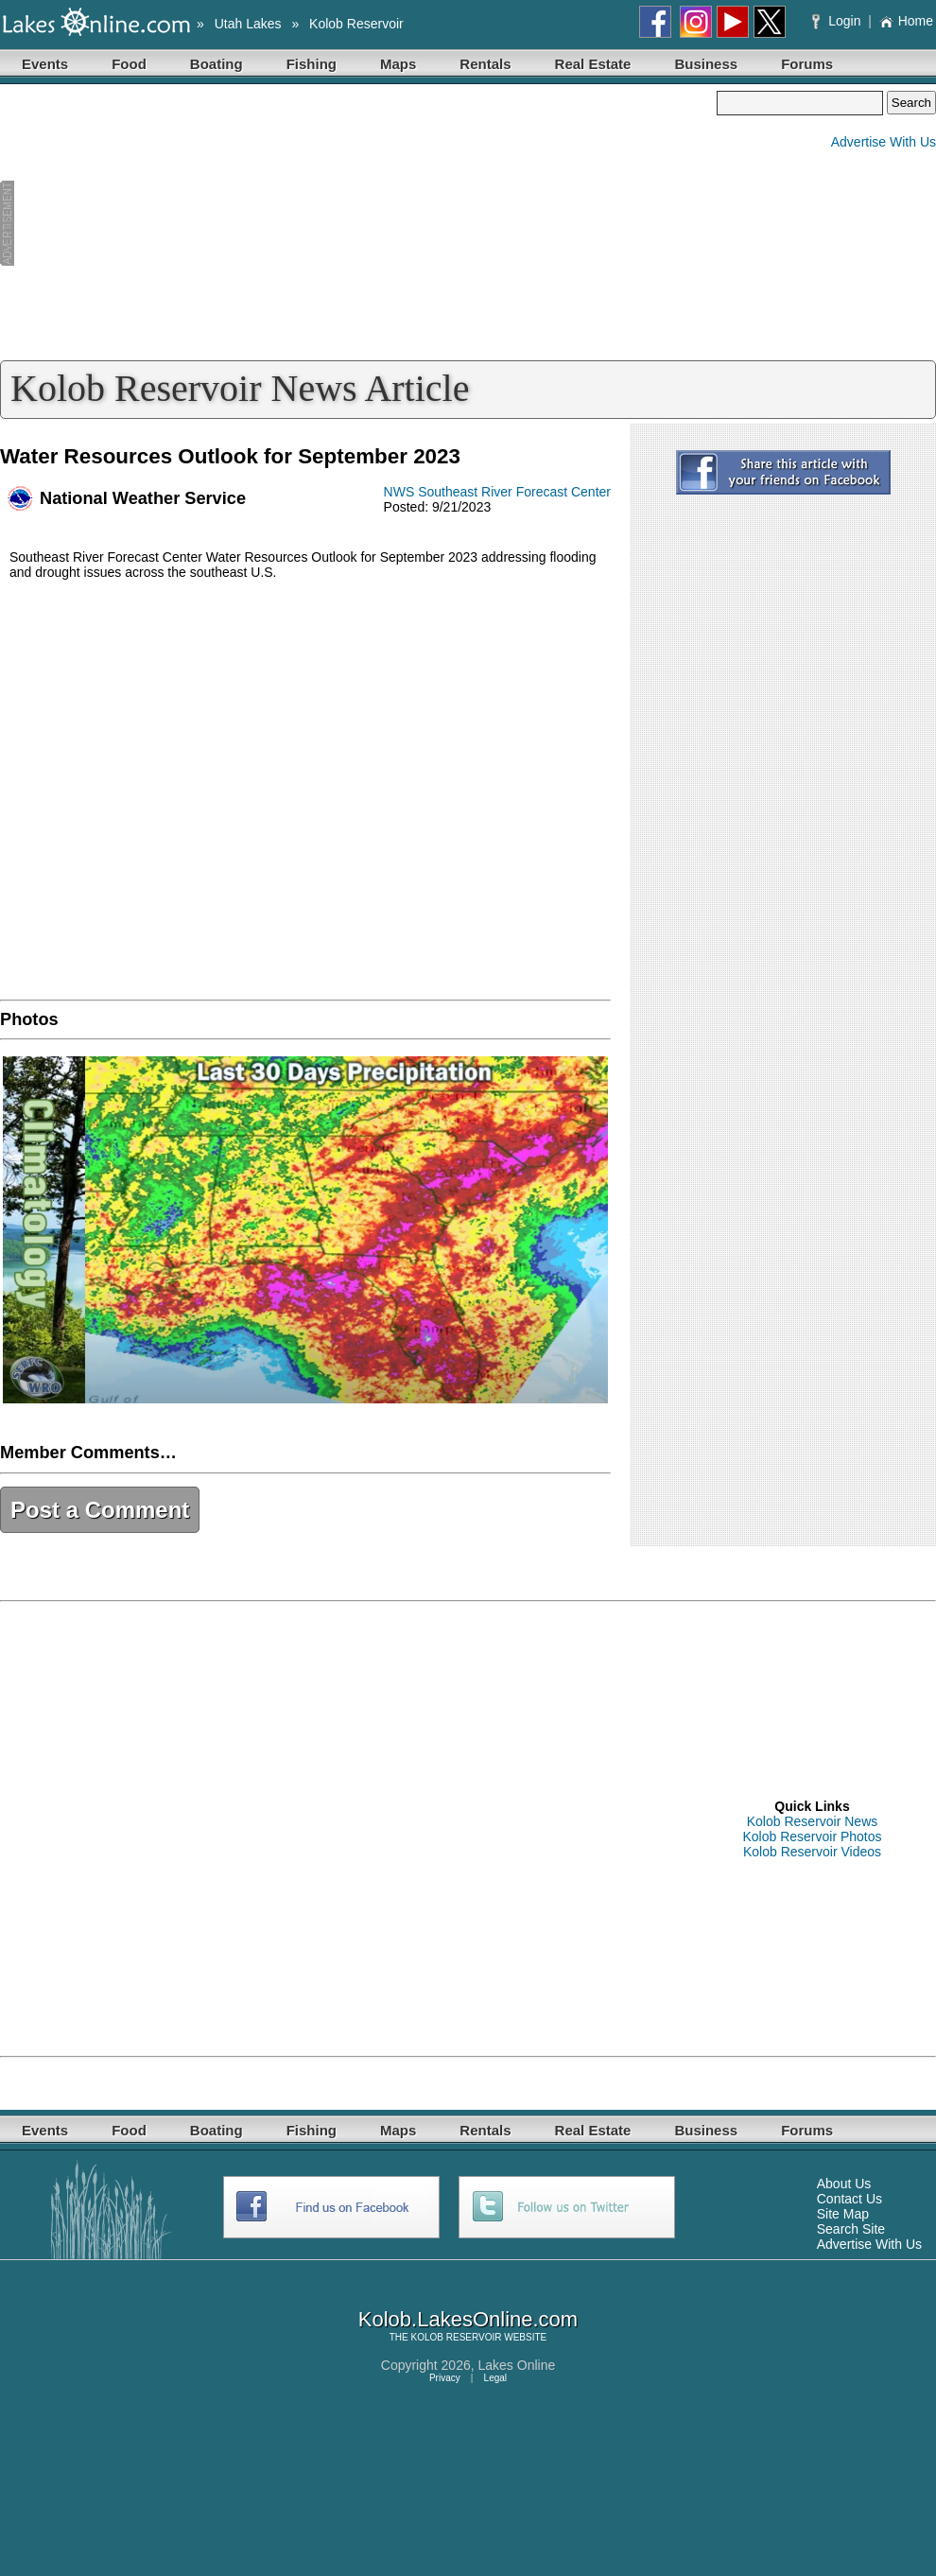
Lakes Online (517, 2365)
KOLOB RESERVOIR (456, 2337)
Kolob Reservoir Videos (812, 1851)
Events (45, 64)
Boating (216, 64)
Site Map (843, 2213)
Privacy (444, 2378)
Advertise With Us (883, 141)
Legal (495, 2378)
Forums (807, 64)
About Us (844, 2183)
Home (906, 20)
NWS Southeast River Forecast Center (497, 491)
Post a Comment (99, 1510)
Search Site (851, 2229)
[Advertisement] (358, 223)
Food (129, 64)
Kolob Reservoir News (812, 1821)
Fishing (311, 64)
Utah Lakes (248, 23)
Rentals (485, 64)
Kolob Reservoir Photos (811, 1836)
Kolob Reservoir (356, 23)
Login (838, 20)
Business (705, 64)
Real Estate (593, 64)
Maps (398, 64)
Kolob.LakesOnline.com (468, 2319)
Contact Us (849, 2198)
